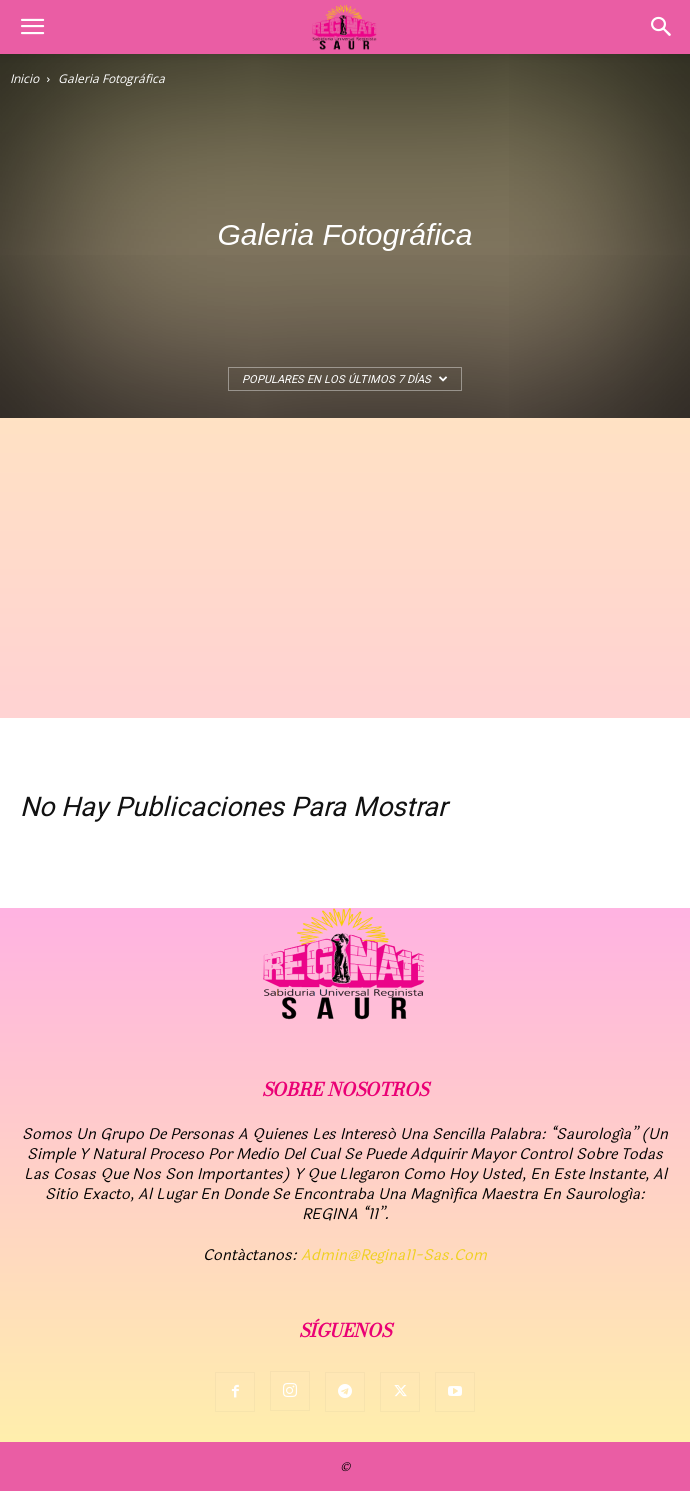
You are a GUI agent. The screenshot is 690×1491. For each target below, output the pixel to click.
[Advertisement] (345, 568)
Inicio (24, 78)
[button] (32, 27)
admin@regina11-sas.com (394, 1255)
